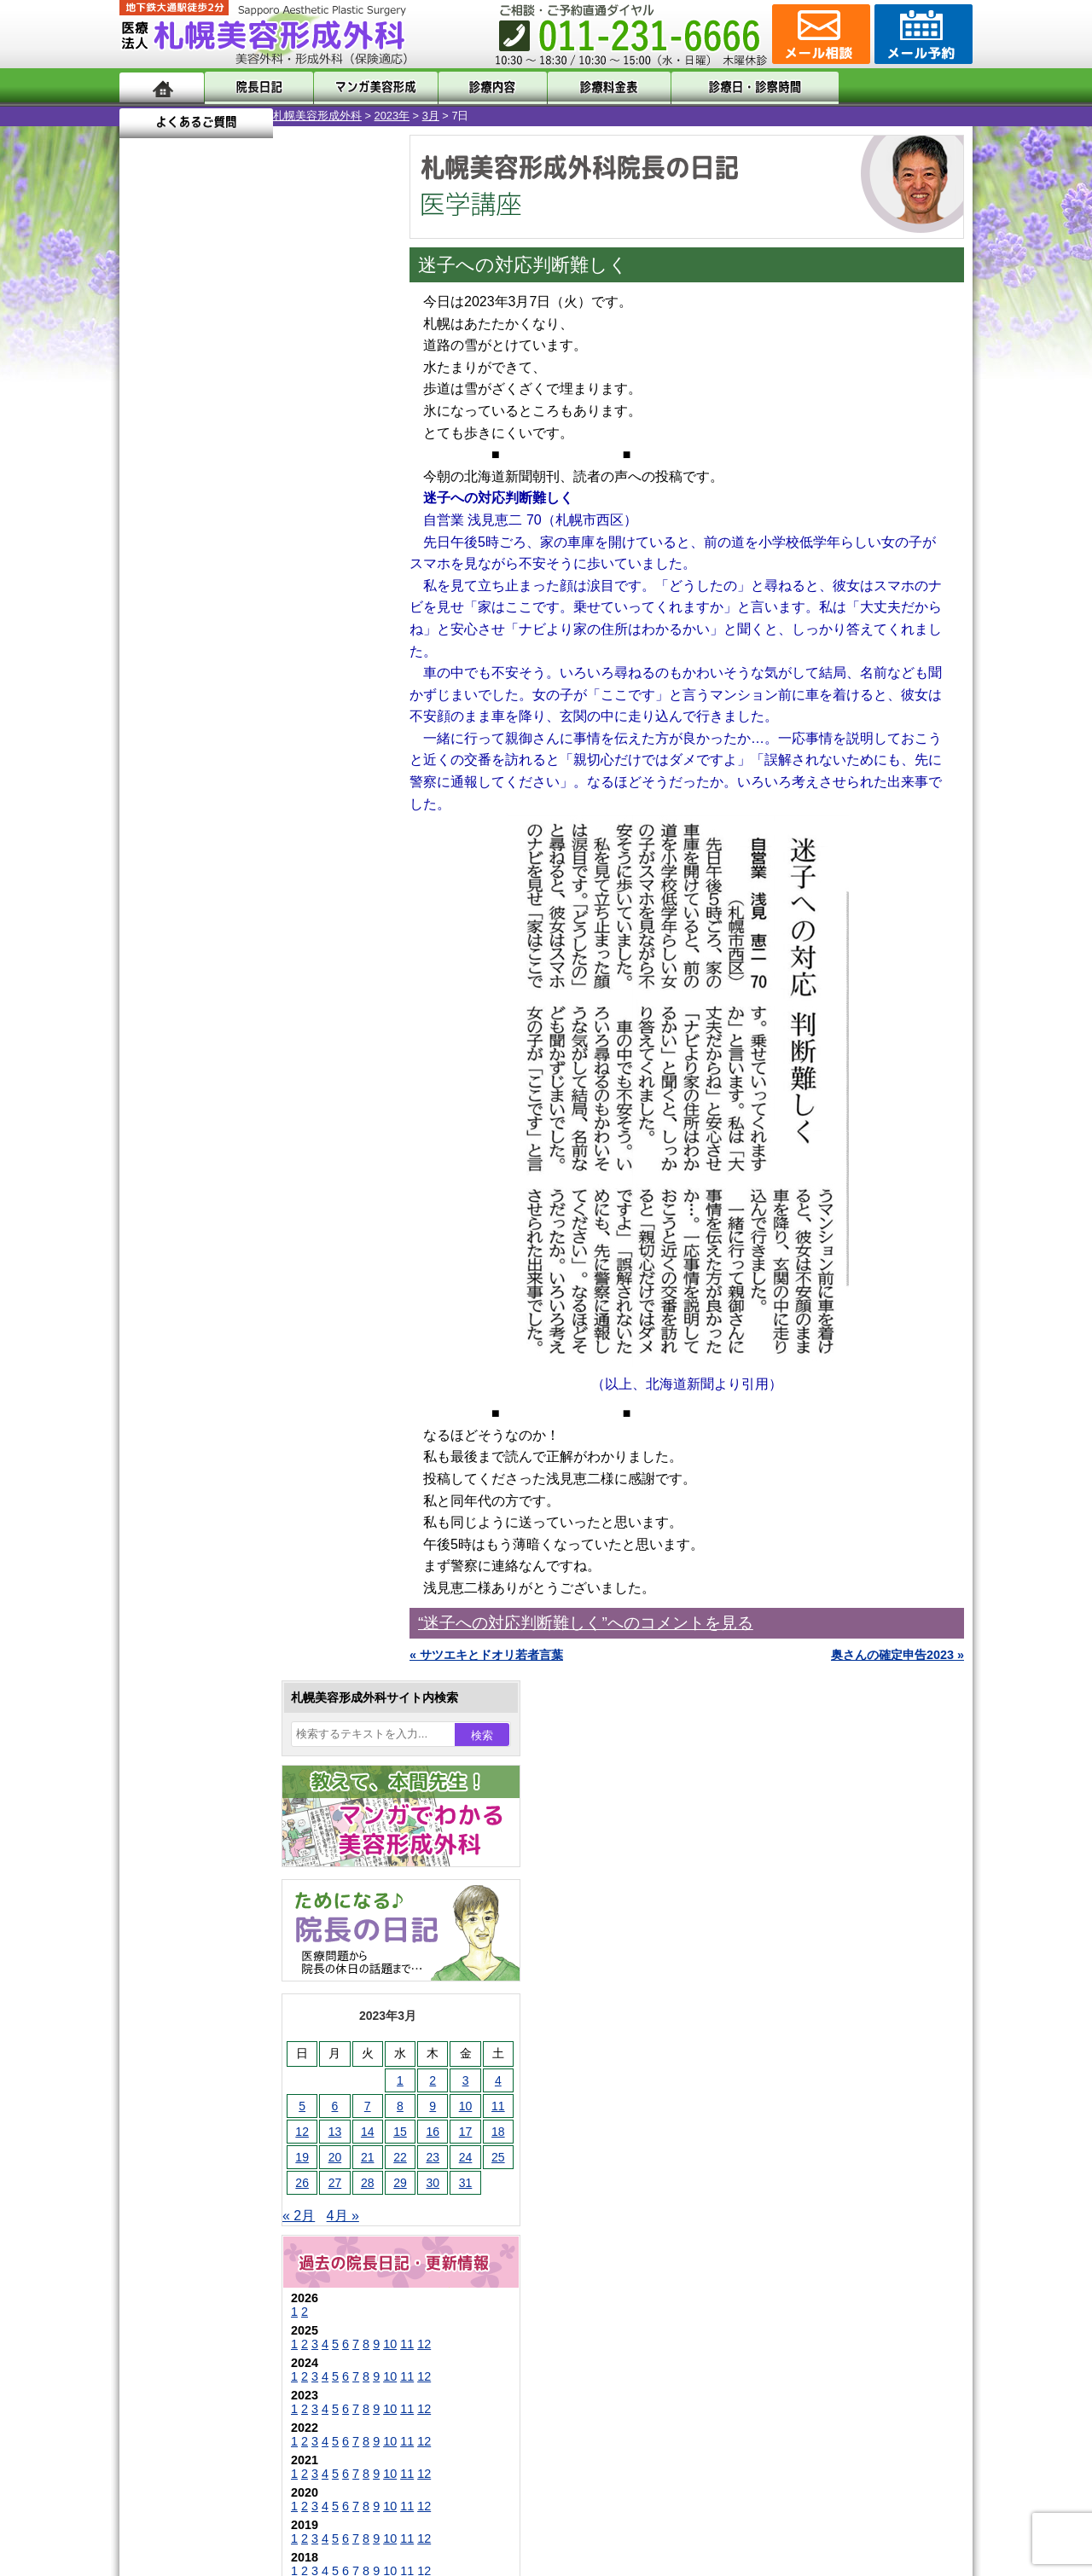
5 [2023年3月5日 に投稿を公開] (148, 560)
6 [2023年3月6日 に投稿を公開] (181, 560)
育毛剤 (194, 1839)
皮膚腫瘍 (200, 1931)
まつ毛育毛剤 (212, 1870)
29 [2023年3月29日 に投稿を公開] (246, 637)
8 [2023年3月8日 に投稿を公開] (246, 560)
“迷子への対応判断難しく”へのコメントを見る (585, 1623)
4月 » (189, 670)
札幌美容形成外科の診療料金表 (236, 2209)
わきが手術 (238, 1655)
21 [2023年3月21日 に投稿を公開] (214, 611)
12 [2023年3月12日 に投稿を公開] (148, 586)
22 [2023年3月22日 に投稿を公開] (246, 611)
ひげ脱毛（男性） (224, 1808)
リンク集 (176, 2301)
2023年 (238, 115)
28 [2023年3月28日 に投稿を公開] (214, 637)
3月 (277, 115)
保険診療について (200, 2240)
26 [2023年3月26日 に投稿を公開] (148, 637)
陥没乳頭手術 (212, 1532)
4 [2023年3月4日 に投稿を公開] (344, 535)
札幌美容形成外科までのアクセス (242, 2178)
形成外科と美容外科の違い (224, 2148)
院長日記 (255, 87)
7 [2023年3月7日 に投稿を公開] (214, 560)
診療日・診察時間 (733, 87)
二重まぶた (206, 1593)
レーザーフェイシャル (236, 1777)
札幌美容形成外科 (163, 115)
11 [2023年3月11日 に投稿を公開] (344, 560)
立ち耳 (194, 1716)
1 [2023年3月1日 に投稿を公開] (246, 535)
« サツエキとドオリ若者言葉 (486, 1655)
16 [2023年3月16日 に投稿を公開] (279, 586)
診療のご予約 (921, 34)
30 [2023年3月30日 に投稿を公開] (279, 637)
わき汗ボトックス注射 (236, 1685)
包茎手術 (200, 1900)
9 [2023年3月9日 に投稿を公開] (279, 560)
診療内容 (477, 87)
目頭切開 (200, 1962)
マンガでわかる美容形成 (366, 87)
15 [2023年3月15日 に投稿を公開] (246, 586)
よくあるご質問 (896, 87)
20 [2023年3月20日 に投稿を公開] (182, 611)
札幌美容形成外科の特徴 (218, 2117)
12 (270, 798)
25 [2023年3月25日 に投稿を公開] (344, 611)
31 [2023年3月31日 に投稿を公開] (312, 637)
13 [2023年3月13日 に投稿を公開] (182, 586)
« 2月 (145, 670)
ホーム (161, 87)
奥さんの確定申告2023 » (897, 1655)
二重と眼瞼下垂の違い (212, 1624)
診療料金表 (588, 87)
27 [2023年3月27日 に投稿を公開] (182, 637)
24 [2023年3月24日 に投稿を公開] (312, 611)
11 (253, 798)
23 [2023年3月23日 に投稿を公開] (279, 611)
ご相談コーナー (819, 34)
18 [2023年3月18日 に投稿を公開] (344, 586)
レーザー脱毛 (212, 1747)
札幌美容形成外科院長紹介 (224, 2270)
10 (236, 798)
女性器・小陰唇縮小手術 (242, 1562)
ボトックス (206, 1992)
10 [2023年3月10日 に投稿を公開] (312, 560)
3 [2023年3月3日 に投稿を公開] (312, 535)
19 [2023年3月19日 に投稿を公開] (148, 611)
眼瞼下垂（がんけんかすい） (254, 1501)
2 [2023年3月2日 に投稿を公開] (279, 535)
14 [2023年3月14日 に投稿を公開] (214, 586)
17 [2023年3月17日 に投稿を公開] (312, 586)
